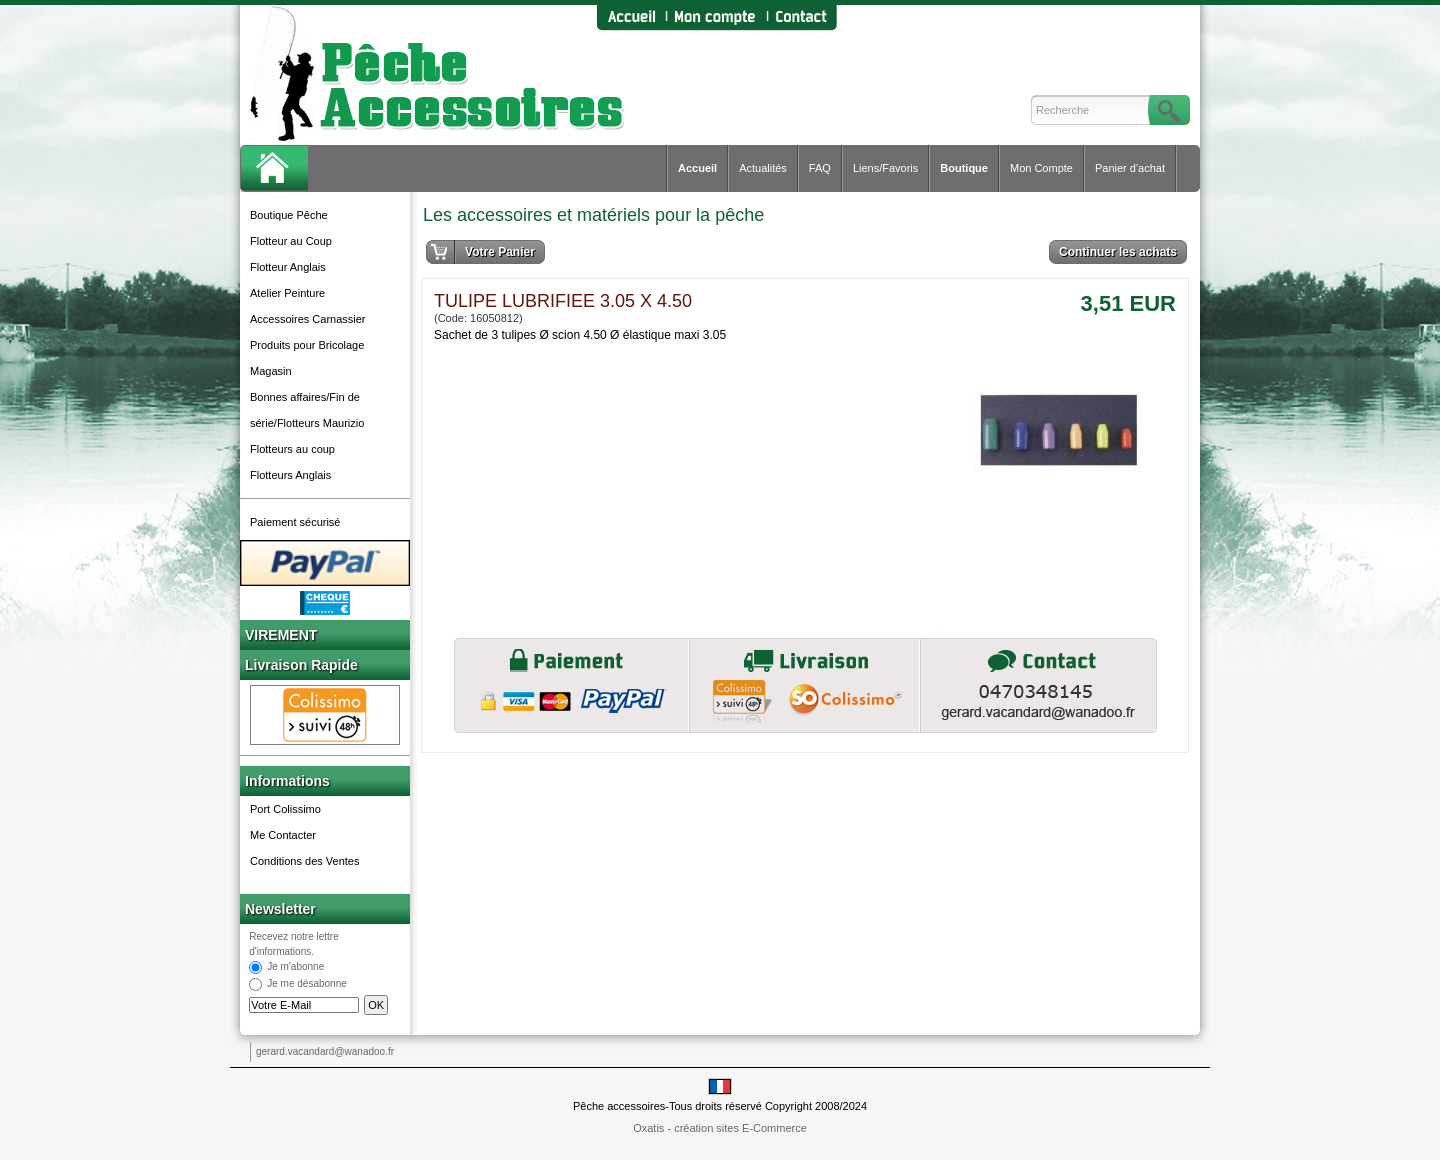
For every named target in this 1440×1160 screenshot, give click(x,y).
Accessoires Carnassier (308, 319)
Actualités (763, 168)
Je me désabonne (307, 984)
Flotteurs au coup (292, 449)
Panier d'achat (1130, 168)
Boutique (964, 168)
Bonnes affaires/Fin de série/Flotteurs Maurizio (307, 410)
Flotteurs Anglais (290, 475)
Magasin (271, 371)
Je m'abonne (295, 967)
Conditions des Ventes (304, 861)
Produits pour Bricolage (307, 345)
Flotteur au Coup (291, 241)
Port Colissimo (285, 809)
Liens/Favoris (885, 168)
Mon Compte (1041, 168)
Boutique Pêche (289, 215)
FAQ (820, 168)
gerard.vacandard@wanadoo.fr (325, 1051)
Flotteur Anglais (288, 267)
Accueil (697, 168)
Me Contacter (283, 835)
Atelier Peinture (287, 293)
